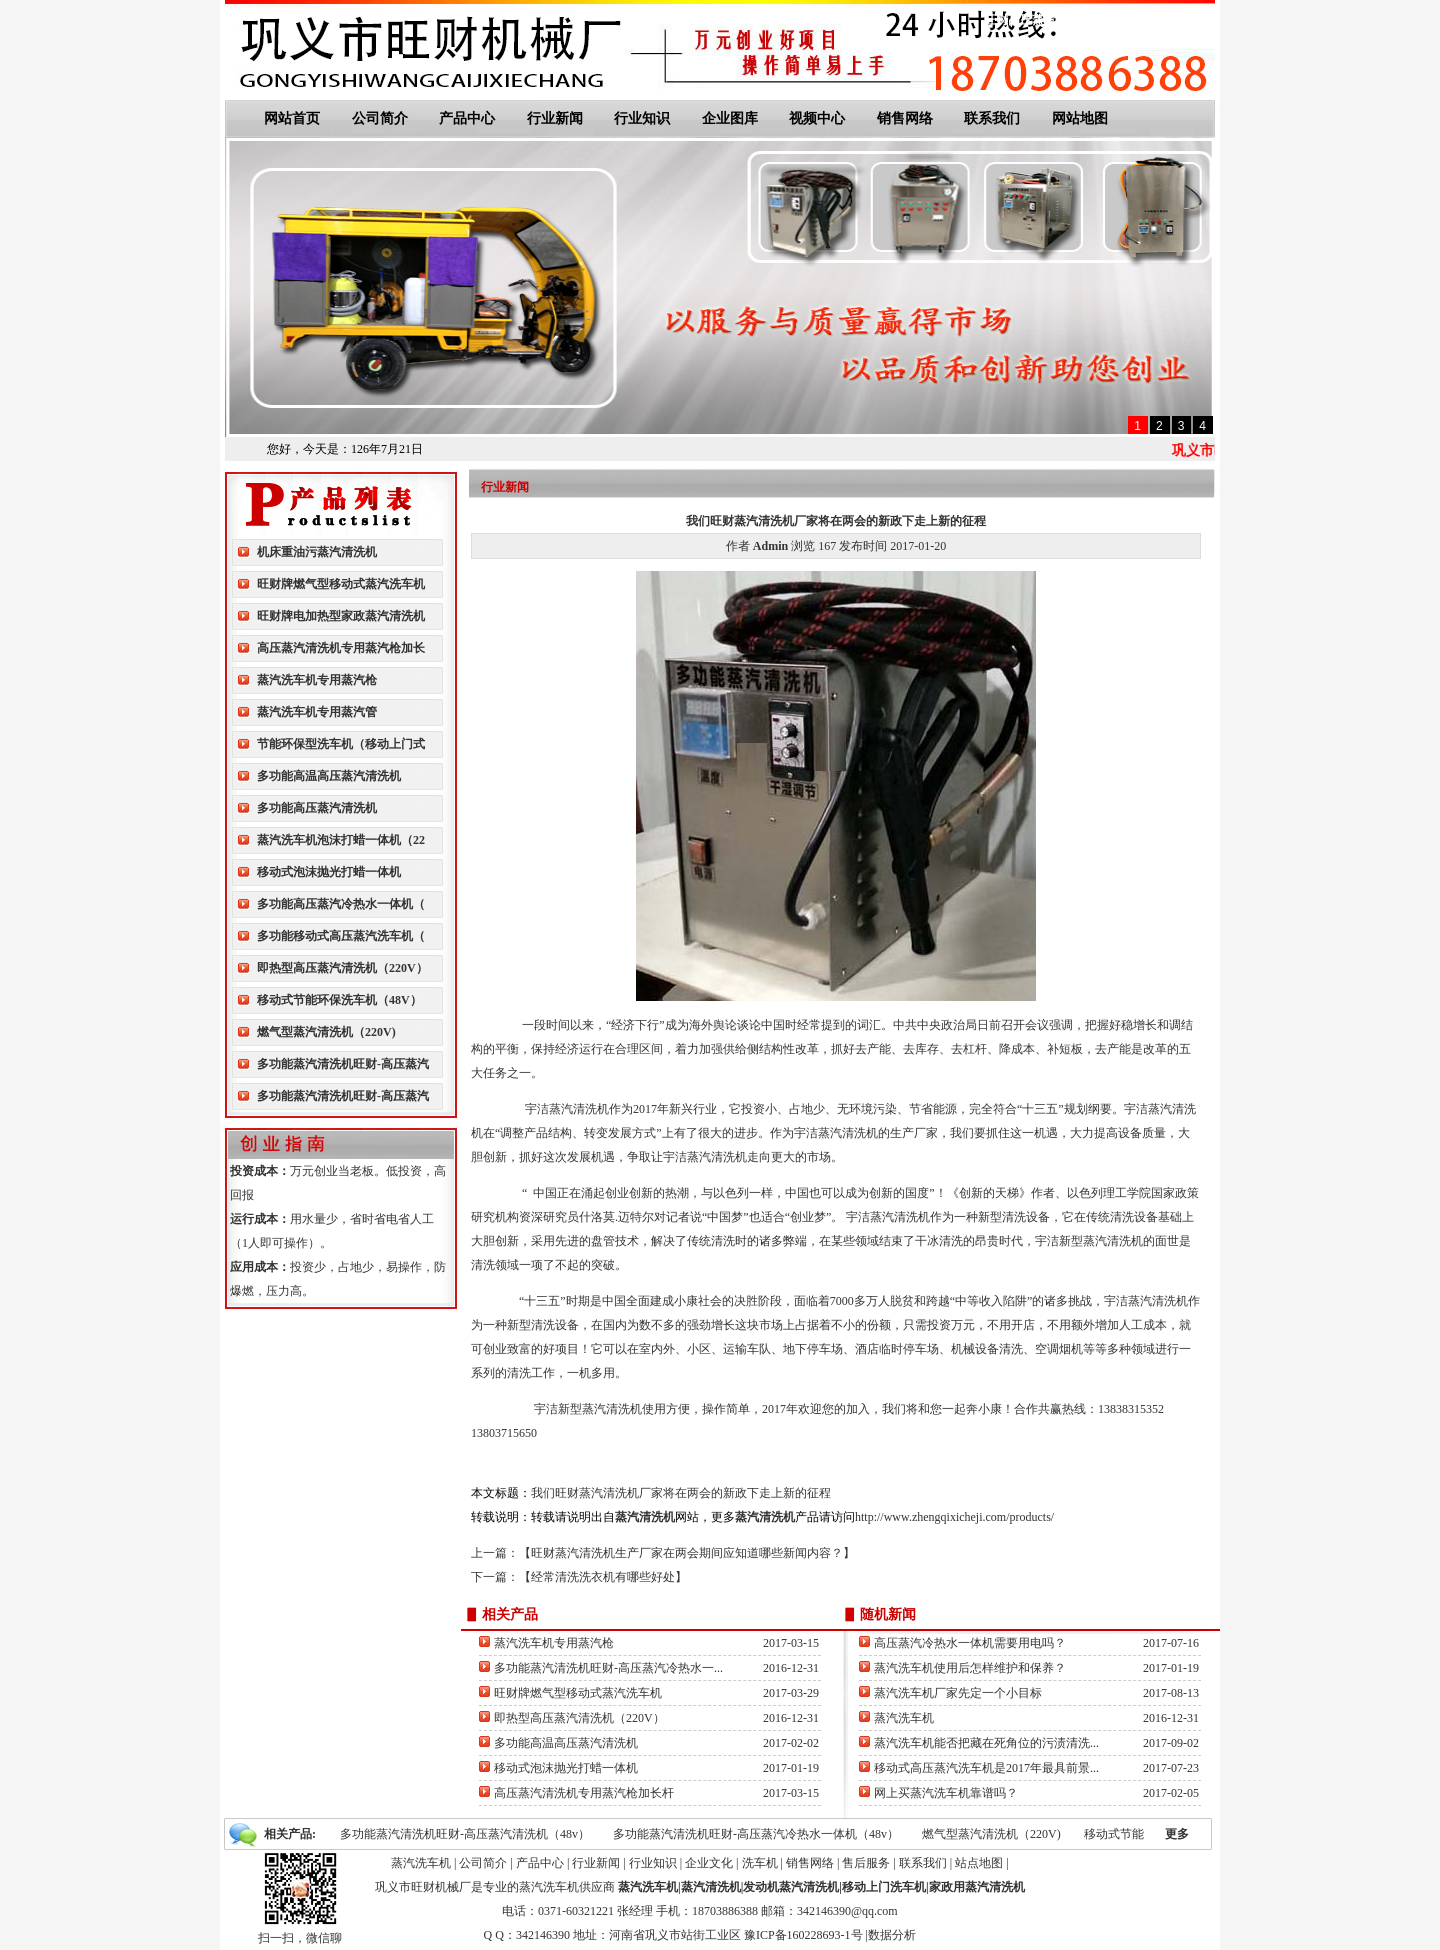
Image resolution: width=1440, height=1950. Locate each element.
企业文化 (709, 1863)
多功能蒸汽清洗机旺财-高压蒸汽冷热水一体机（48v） (756, 1834)
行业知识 (642, 118)
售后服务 (866, 1863)
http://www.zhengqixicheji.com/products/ (954, 1517)
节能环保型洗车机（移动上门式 (341, 744)
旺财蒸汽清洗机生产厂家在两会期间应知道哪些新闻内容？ (687, 1553)
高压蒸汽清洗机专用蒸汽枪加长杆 (584, 1793)
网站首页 (292, 118)
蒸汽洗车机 (904, 1718)
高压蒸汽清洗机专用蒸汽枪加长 (341, 648)
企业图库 (730, 118)
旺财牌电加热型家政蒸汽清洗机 (341, 616)
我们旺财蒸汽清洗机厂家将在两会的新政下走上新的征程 (681, 1493)
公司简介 (380, 118)
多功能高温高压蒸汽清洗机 (329, 776)
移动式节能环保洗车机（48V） (339, 1000)
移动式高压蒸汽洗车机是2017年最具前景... (986, 1768)
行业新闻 (555, 118)
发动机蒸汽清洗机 (791, 1887)
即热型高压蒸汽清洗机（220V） (342, 968)
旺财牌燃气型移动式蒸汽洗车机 (341, 584)
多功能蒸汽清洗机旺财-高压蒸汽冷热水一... (608, 1668)
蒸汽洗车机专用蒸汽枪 (317, 680)
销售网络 (905, 118)
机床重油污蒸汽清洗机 (317, 552)
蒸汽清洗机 (711, 1887)
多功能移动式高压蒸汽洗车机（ (341, 936)
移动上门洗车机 (884, 1887)
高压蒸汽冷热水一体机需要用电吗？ (970, 1643)
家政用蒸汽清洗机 (977, 1887)
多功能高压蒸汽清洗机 (317, 808)
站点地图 (979, 1863)
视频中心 (817, 118)
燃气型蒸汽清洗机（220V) (326, 1032)
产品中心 (467, 118)
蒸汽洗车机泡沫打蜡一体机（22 (341, 840)
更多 (1177, 1834)
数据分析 (892, 1935)
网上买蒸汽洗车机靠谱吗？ (946, 1793)
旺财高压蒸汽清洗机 (1038, 20)
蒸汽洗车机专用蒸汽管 (317, 712)
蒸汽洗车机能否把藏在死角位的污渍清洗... (986, 1743)
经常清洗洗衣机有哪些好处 (603, 1577)
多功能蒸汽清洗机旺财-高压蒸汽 (343, 1064)
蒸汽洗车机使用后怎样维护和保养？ (970, 1668)
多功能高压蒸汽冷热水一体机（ (341, 904)
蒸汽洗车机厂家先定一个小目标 (958, 1693)
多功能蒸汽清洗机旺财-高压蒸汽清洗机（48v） (465, 1834)
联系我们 (1124, 20)
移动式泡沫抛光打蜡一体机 (329, 872)
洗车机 (760, 1863)
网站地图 (1181, 20)
